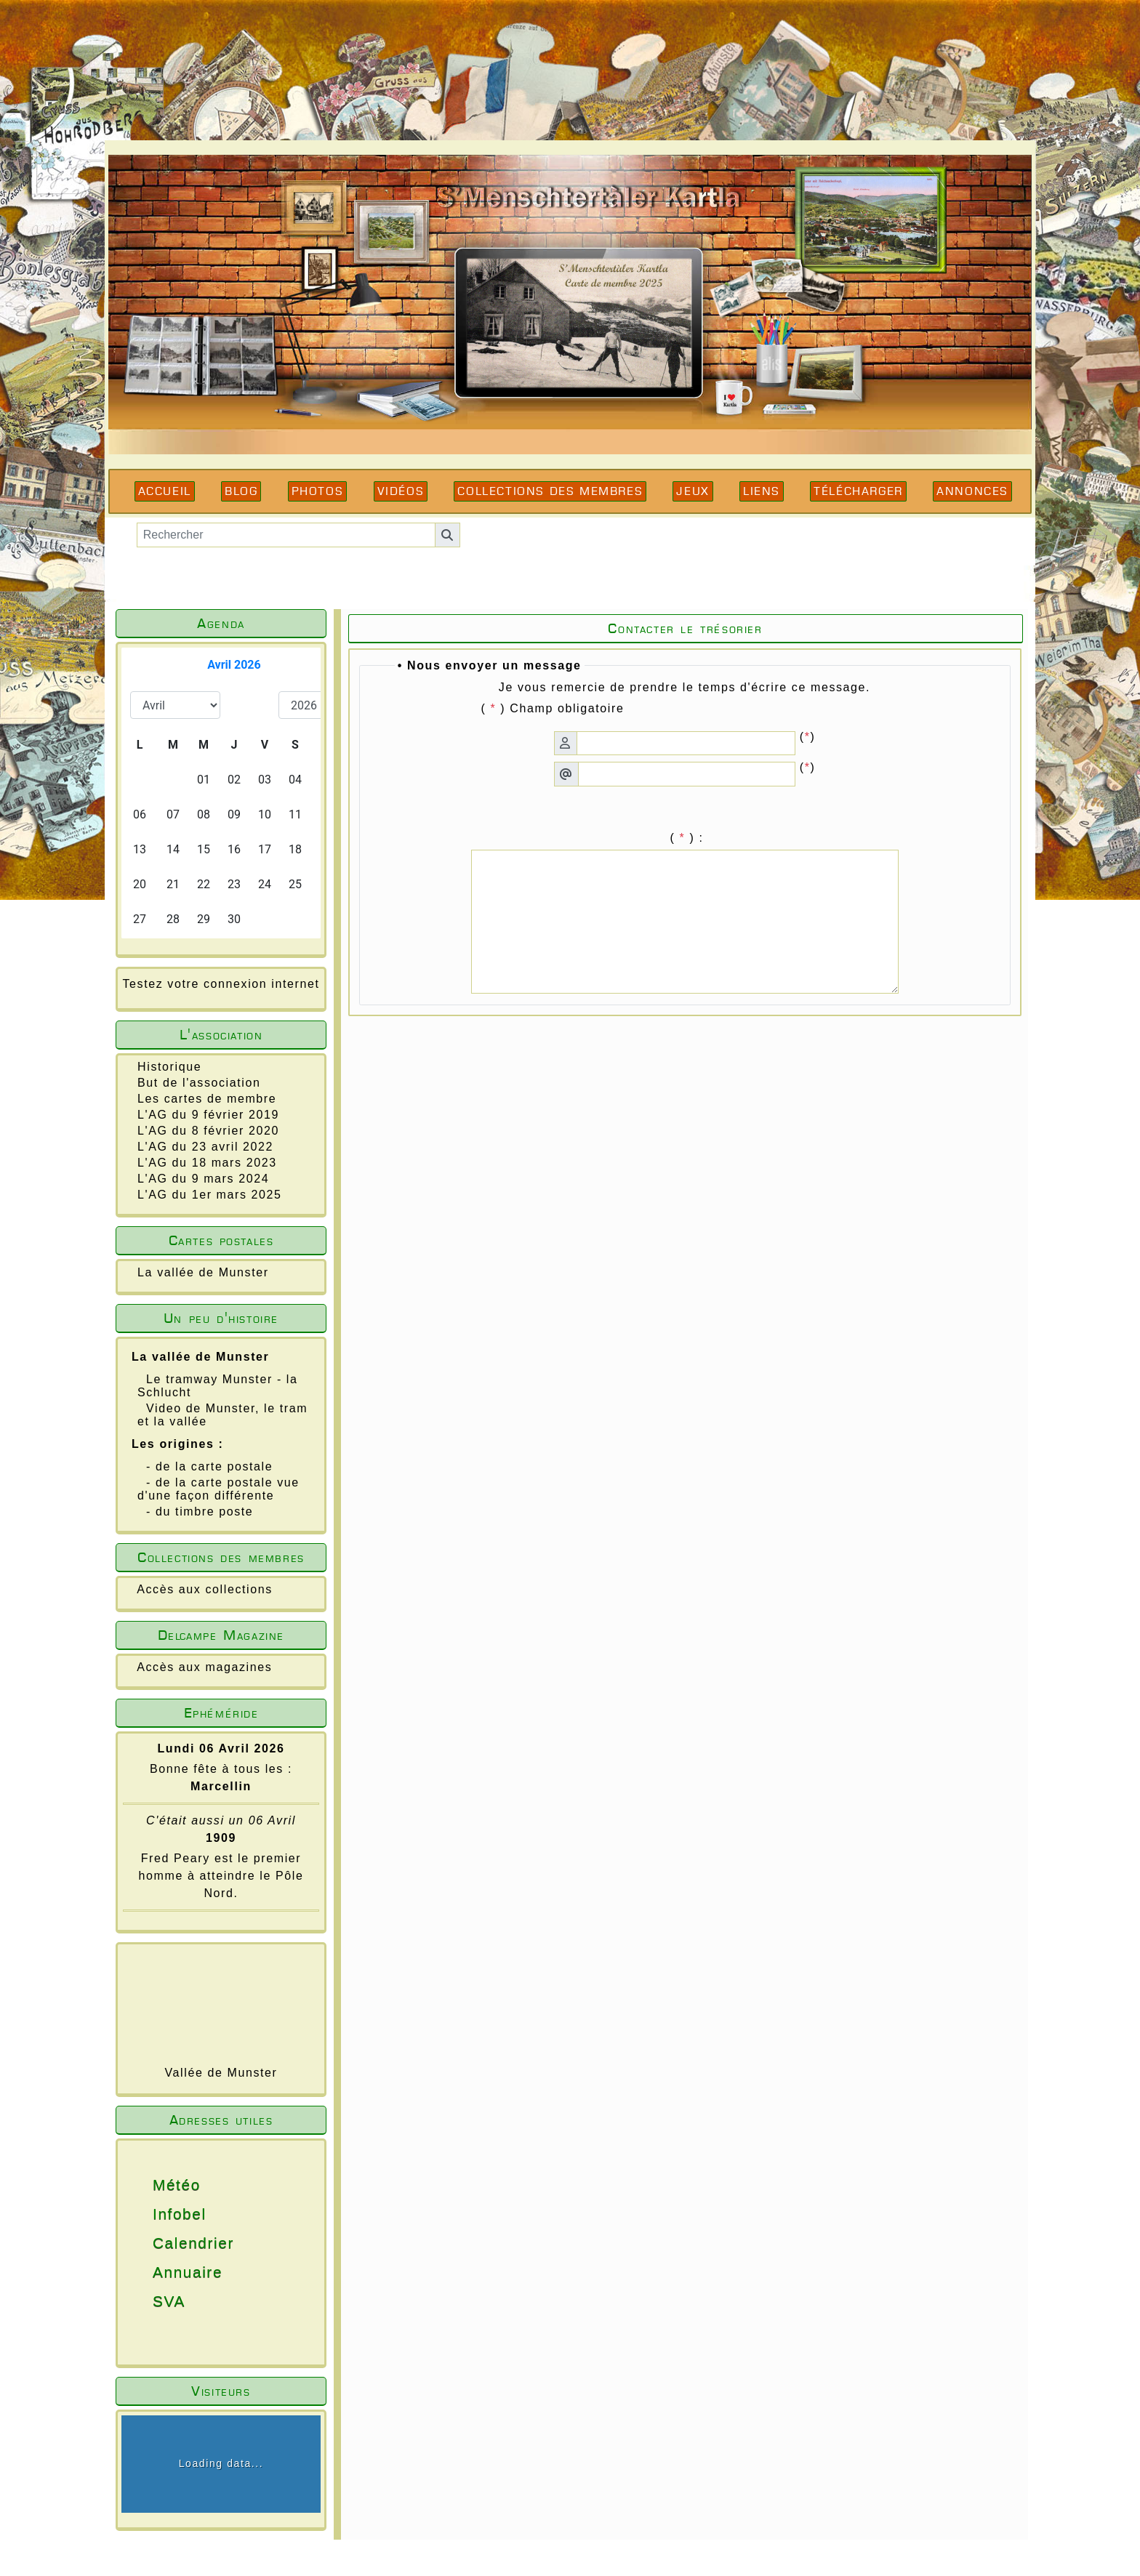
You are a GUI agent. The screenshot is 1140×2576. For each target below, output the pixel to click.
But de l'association (198, 1082)
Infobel (147, 2214)
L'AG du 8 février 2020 (208, 1130)
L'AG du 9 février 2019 (208, 1114)
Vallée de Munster (221, 2072)
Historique (169, 1066)
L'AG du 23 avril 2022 (205, 1146)
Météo (147, 2185)
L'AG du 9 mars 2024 (203, 1178)
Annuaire (147, 2272)
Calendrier (147, 2243)
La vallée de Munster (203, 1272)
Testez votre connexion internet (220, 984)
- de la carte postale (209, 1466)
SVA (147, 2301)
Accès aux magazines (204, 1667)
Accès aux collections (205, 1589)
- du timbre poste (199, 1511)
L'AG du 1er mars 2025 (209, 1194)
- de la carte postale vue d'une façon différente (218, 1489)
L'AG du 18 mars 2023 (207, 1162)
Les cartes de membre (206, 1098)
